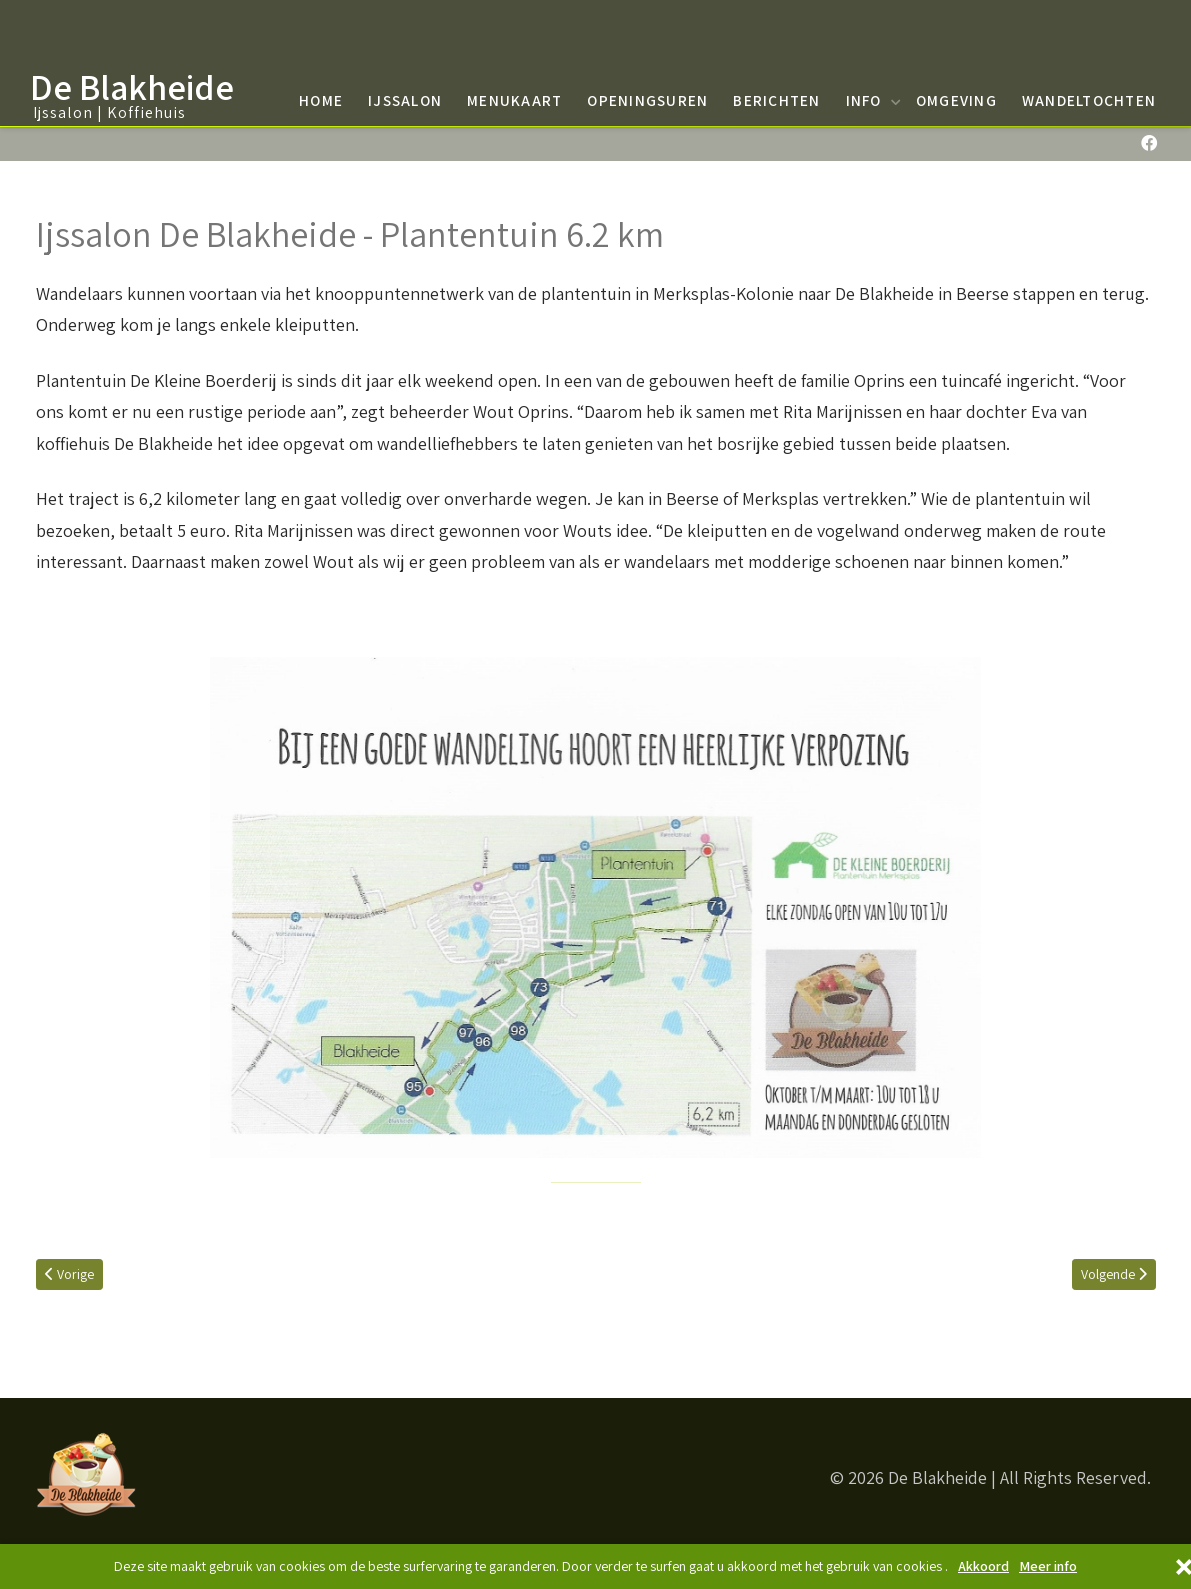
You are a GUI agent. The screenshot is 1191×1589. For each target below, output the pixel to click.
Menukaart (514, 100)
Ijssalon (405, 100)
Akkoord (983, 1566)
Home (321, 100)
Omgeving (956, 100)
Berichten (776, 100)
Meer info (1048, 1566)
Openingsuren (647, 100)
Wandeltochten (1089, 100)
